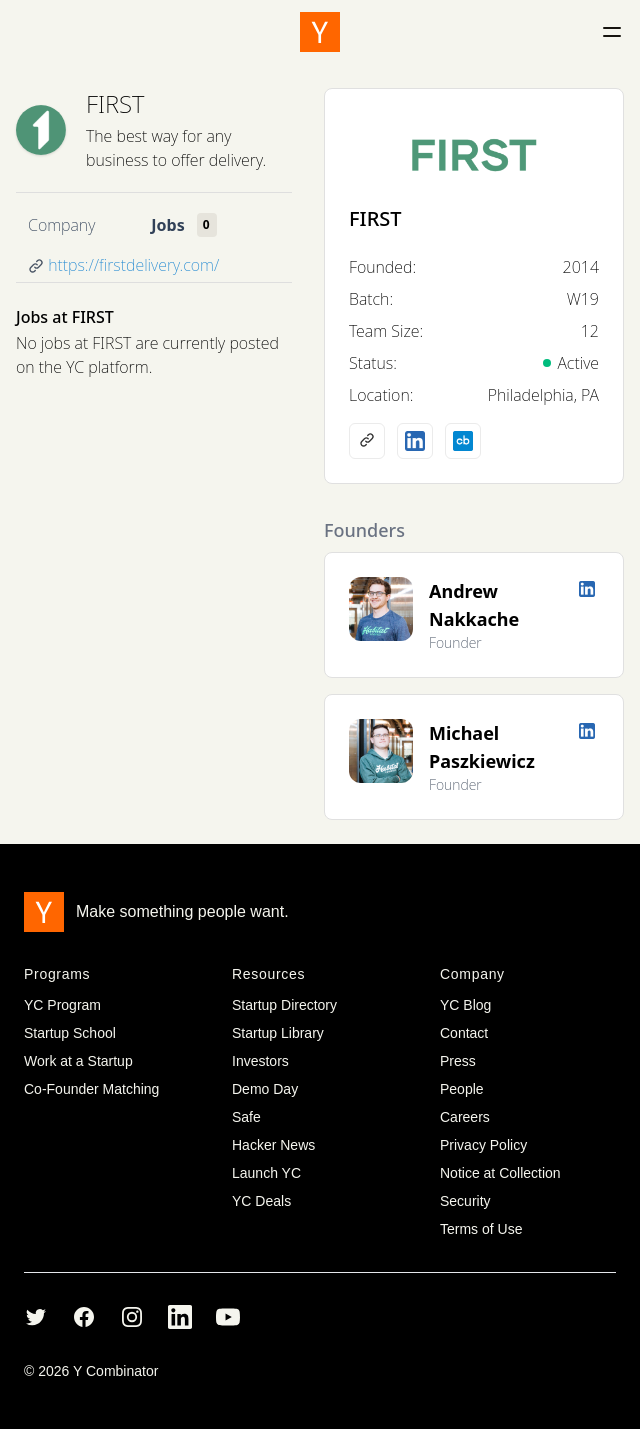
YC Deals (261, 1201)
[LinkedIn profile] (415, 441)
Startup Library (278, 1033)
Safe (246, 1117)
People (462, 1089)
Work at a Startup (78, 1061)
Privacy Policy (483, 1145)
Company (61, 225)
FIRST (115, 103)
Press (458, 1061)
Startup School (70, 1033)
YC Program (62, 1005)
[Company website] (367, 441)
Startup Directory (284, 1005)
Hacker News (273, 1145)
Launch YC (266, 1173)
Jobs (167, 225)
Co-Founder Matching (91, 1089)
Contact (464, 1033)
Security (465, 1201)
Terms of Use (481, 1229)
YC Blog (465, 1005)
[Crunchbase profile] (463, 441)
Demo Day (265, 1089)
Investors (260, 1061)
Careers (465, 1117)
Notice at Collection (500, 1173)
